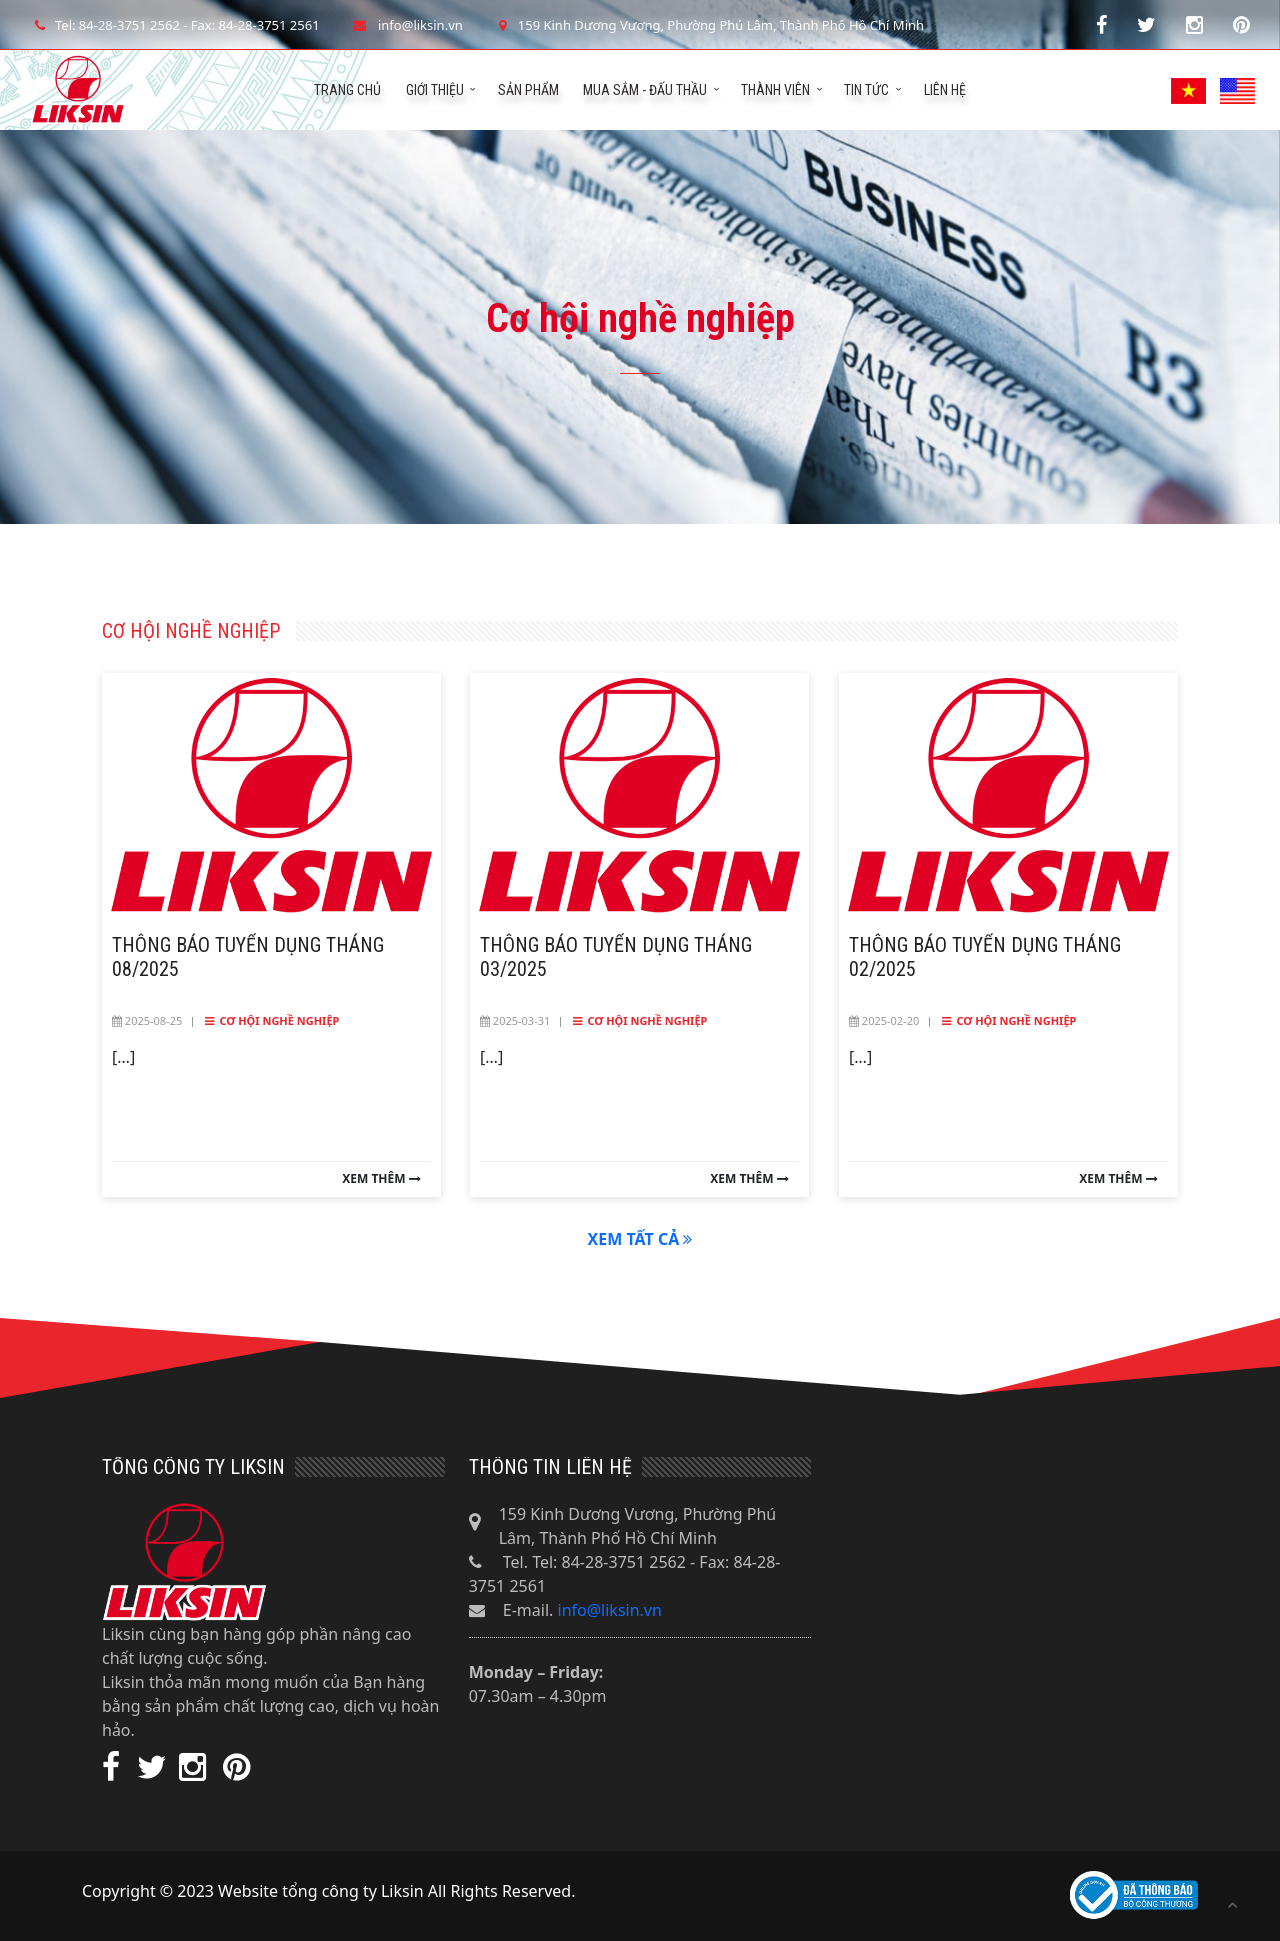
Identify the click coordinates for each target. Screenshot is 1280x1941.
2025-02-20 (884, 1020)
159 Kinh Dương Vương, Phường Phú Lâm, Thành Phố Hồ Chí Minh (708, 25)
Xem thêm (381, 1179)
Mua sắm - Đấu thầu (645, 90)
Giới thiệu (435, 90)
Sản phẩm (528, 90)
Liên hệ (945, 90)
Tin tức (866, 90)
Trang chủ (347, 90)
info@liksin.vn (610, 1610)
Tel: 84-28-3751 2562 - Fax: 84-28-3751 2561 (175, 25)
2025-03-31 (515, 1020)
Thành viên (775, 90)
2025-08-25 (147, 1020)
